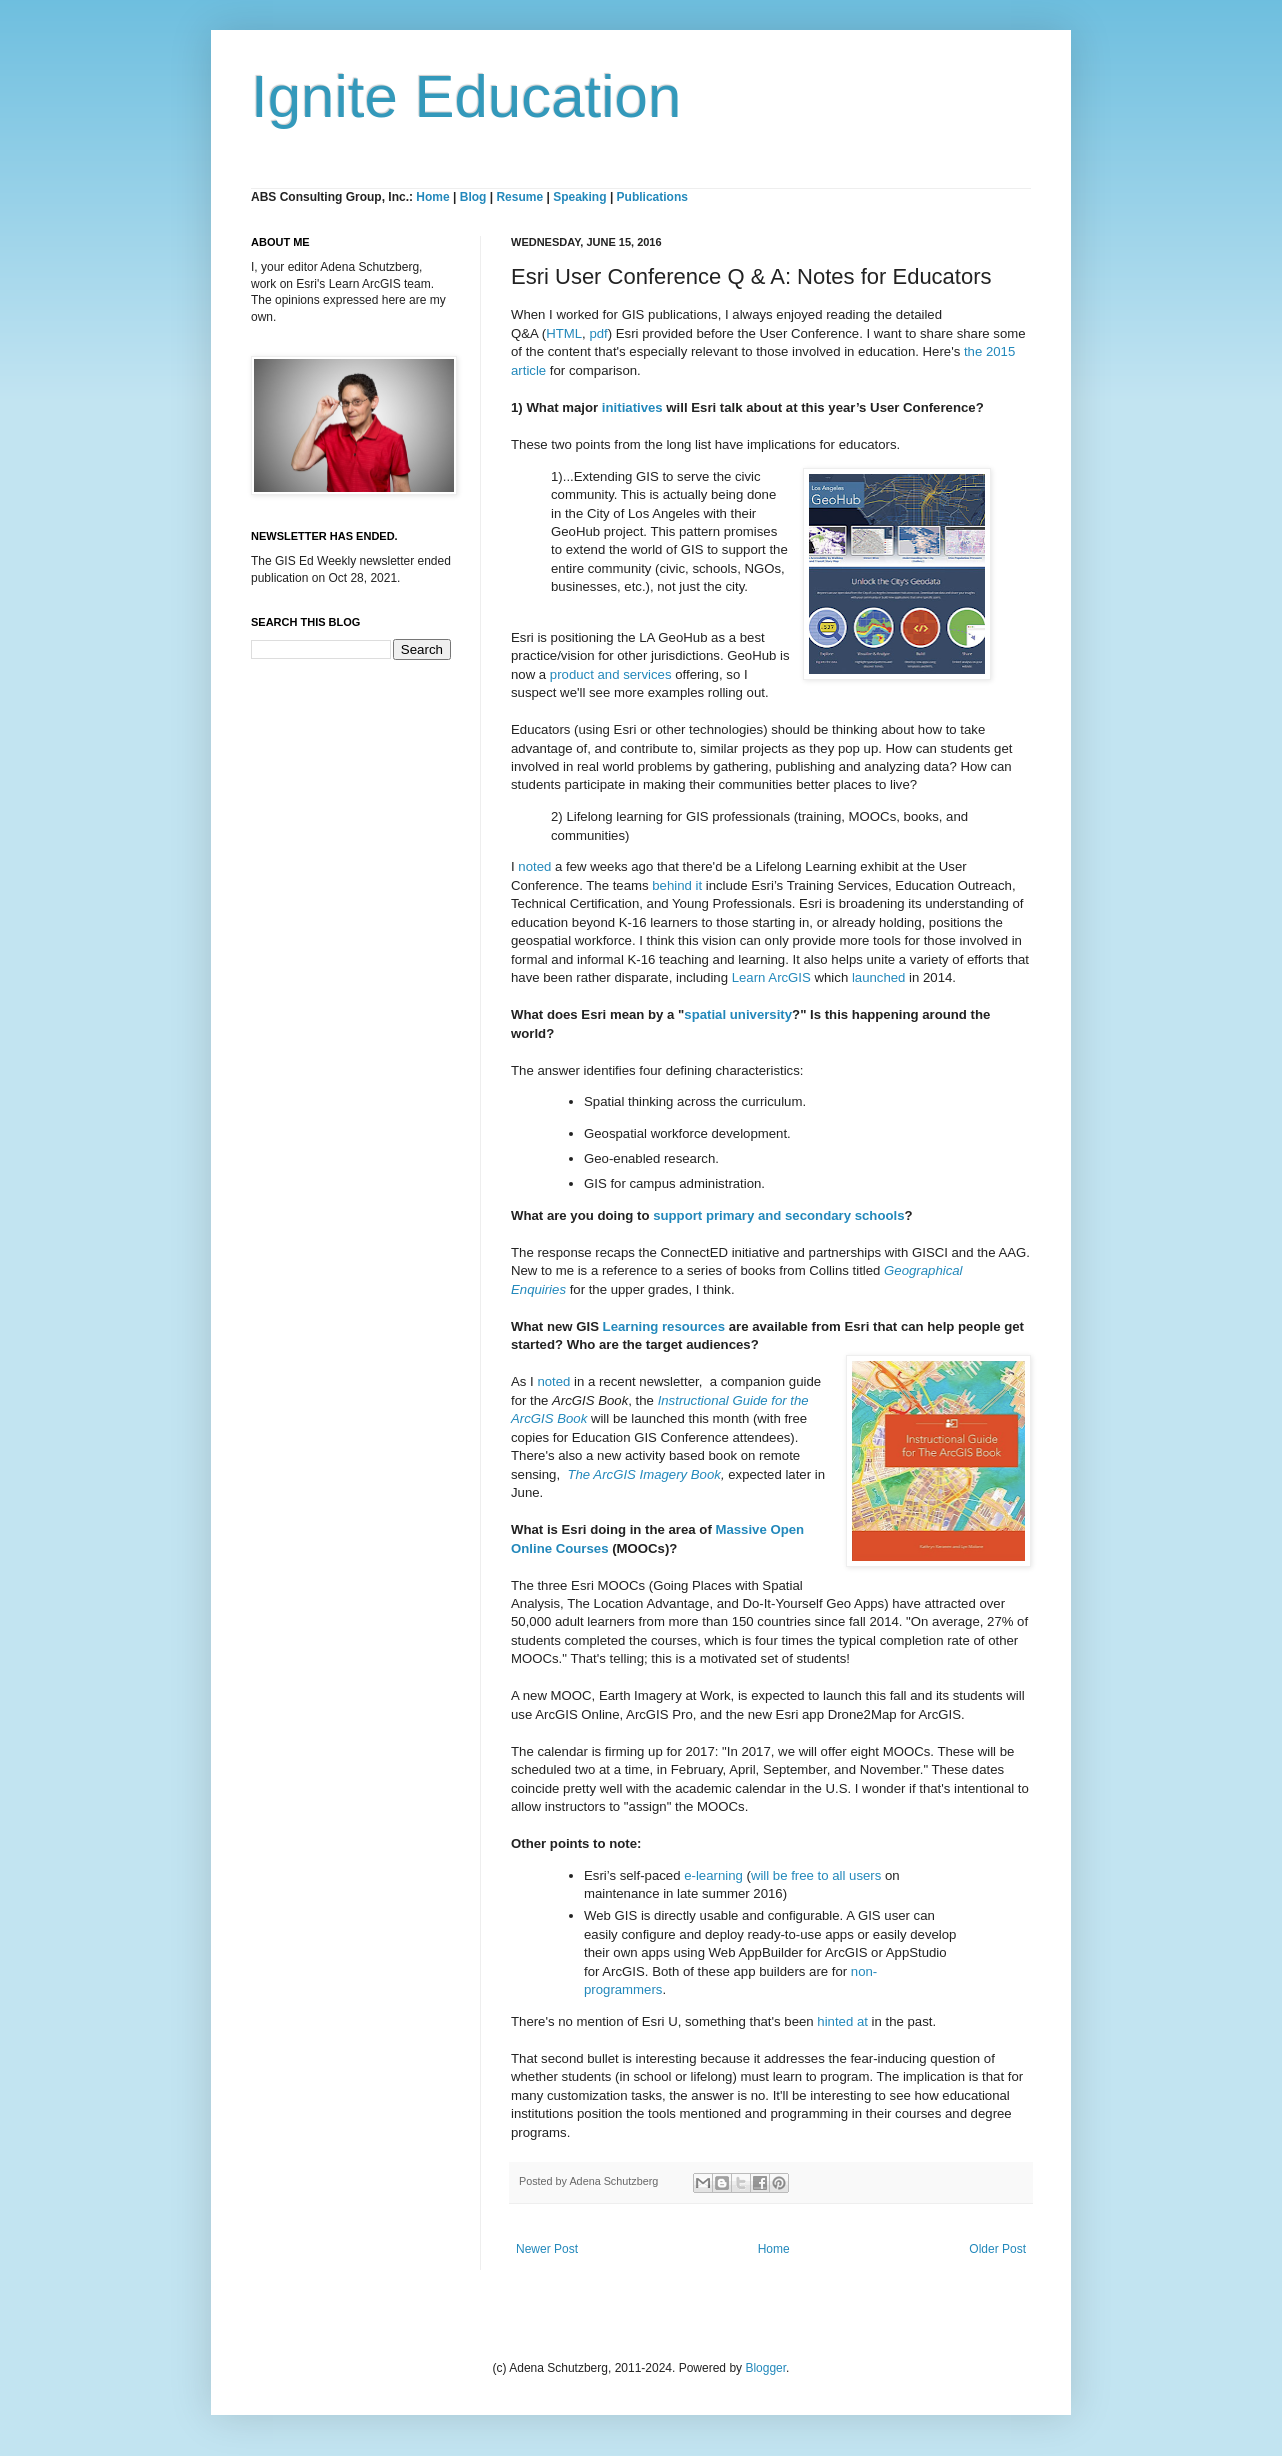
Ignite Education (466, 96)
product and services (611, 674)
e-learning (713, 1875)
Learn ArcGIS (771, 977)
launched (879, 977)
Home (432, 197)
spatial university (738, 1014)
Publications (652, 197)
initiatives (632, 407)
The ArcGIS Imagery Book (643, 1474)
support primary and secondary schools (778, 1215)
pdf (598, 333)
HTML (564, 333)
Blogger (765, 2368)
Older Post (997, 2249)
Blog (473, 197)
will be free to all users (816, 1875)
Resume (521, 197)
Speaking (579, 197)
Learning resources (664, 1326)
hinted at (842, 2021)
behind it (677, 885)
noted (534, 866)
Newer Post (547, 2249)
